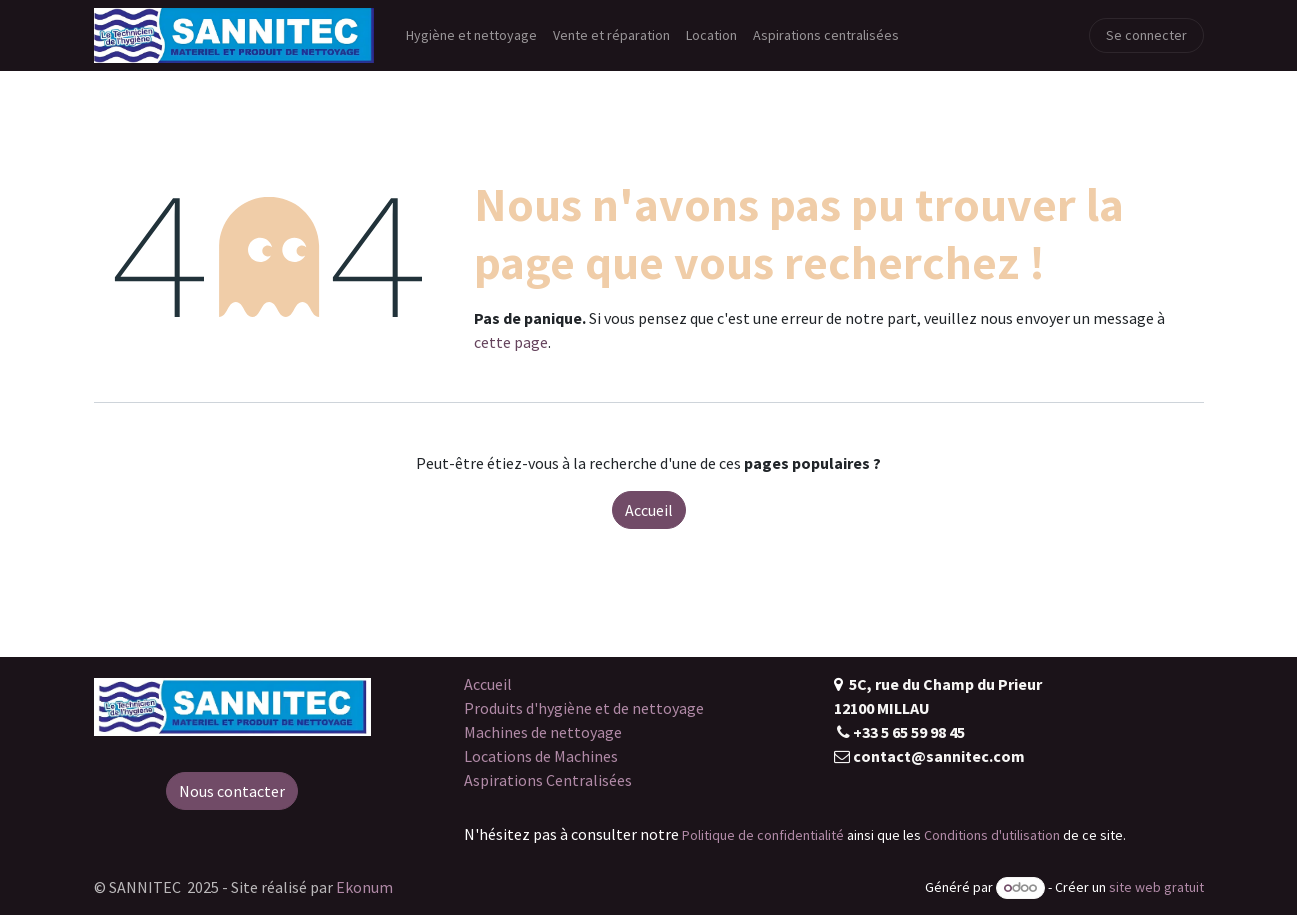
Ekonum (364, 887)
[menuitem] (471, 35)
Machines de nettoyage (543, 732)
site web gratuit (1156, 887)
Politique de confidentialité (763, 835)
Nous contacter (232, 791)
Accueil (649, 510)
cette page (511, 342)
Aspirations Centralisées (548, 780)
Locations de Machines (541, 756)
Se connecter (1146, 35)
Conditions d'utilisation (992, 835)
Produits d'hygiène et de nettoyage (584, 708)
